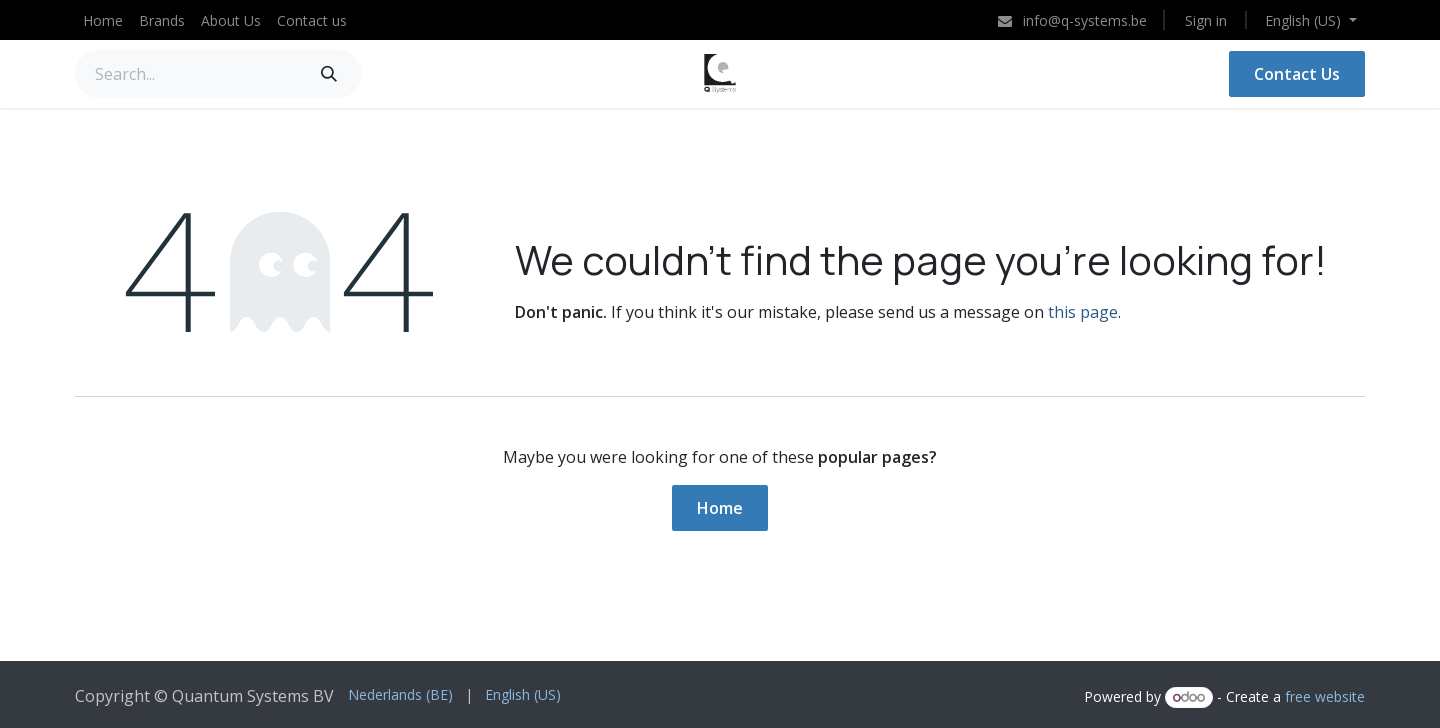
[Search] (329, 74)
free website (1325, 696)
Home (720, 508)
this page (1083, 312)
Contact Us (1297, 74)
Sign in (1206, 20)
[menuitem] (103, 20)
